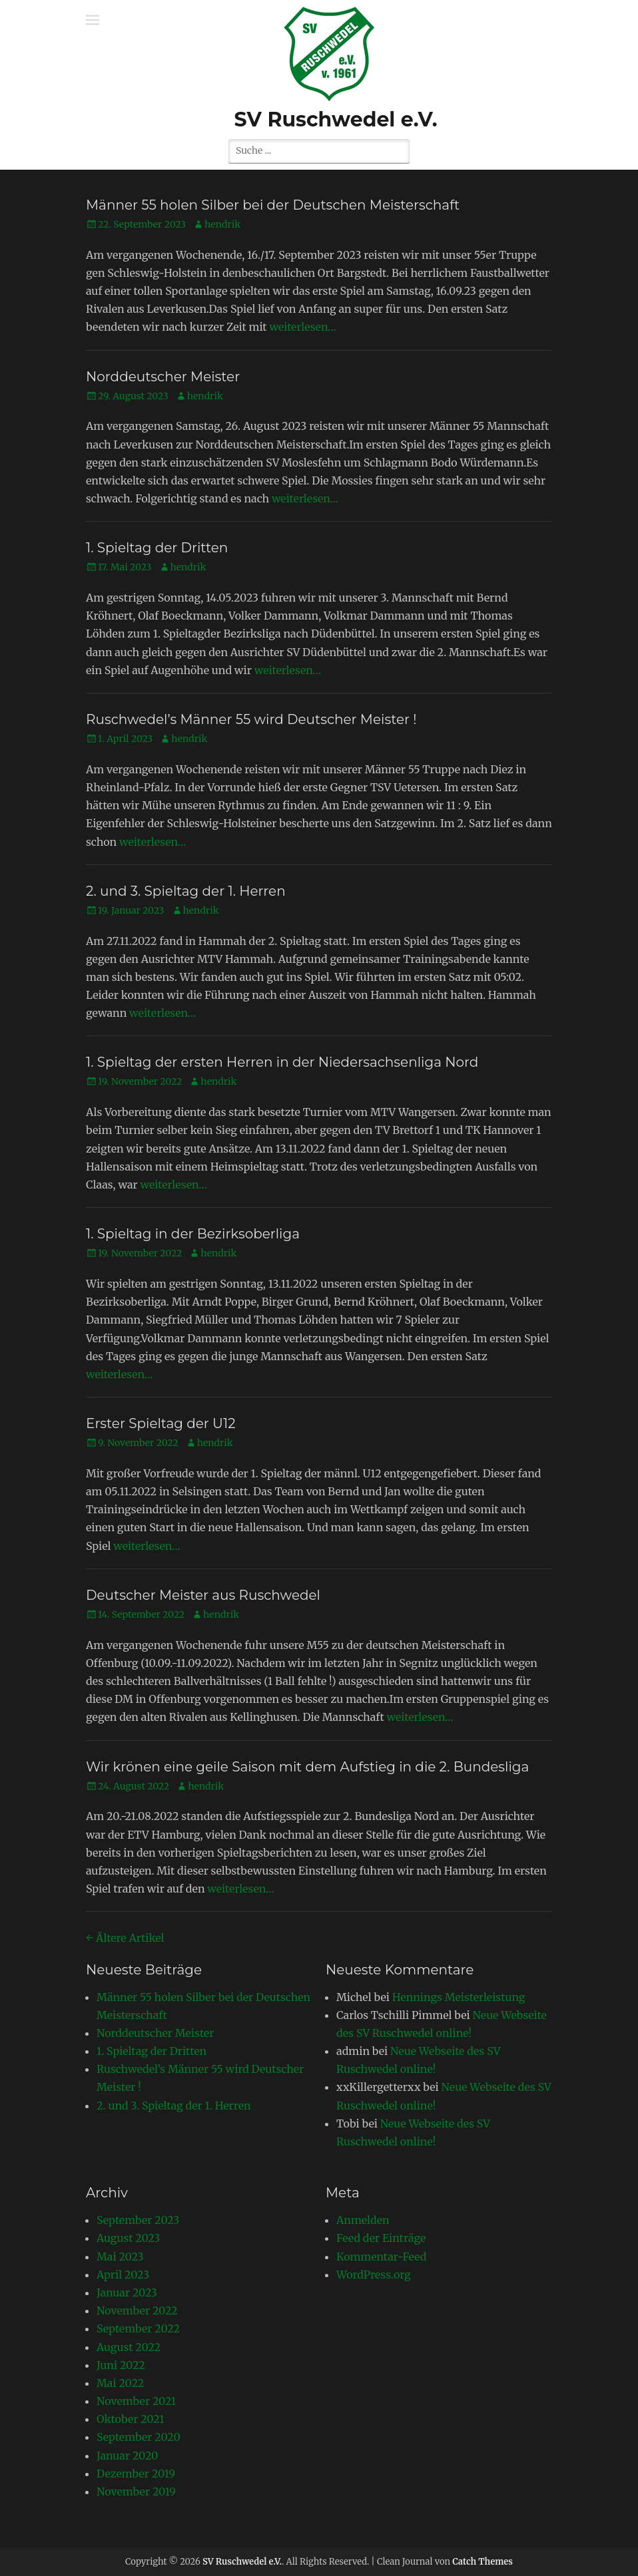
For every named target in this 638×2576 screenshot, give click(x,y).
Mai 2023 (120, 2256)
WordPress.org (373, 2274)
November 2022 (137, 2310)
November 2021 (136, 2401)
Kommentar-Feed (381, 2256)
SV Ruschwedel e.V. (335, 119)
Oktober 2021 (130, 2419)
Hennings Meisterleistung (458, 1997)
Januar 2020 (127, 2455)
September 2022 (138, 2328)
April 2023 (123, 2274)
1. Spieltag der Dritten (157, 548)
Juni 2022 (121, 2365)
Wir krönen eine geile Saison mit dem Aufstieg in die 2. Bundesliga (307, 1767)
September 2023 (138, 2220)
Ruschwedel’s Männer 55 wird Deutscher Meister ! (251, 719)
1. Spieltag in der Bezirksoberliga (193, 1234)
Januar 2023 (127, 2292)
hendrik (222, 224)
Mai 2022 (120, 2383)
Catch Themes (482, 2561)
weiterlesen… (302, 326)
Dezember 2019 (136, 2473)
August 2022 (128, 2347)
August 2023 (128, 2238)
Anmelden (363, 2220)
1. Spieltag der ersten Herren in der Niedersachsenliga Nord (282, 1062)
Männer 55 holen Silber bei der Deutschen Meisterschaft (273, 205)
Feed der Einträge (381, 2238)
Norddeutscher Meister (163, 377)
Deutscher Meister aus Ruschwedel (203, 1595)
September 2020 (138, 2437)
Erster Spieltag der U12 (161, 1423)
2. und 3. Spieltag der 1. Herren (186, 891)
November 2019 (136, 2491)
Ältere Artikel (125, 1937)
